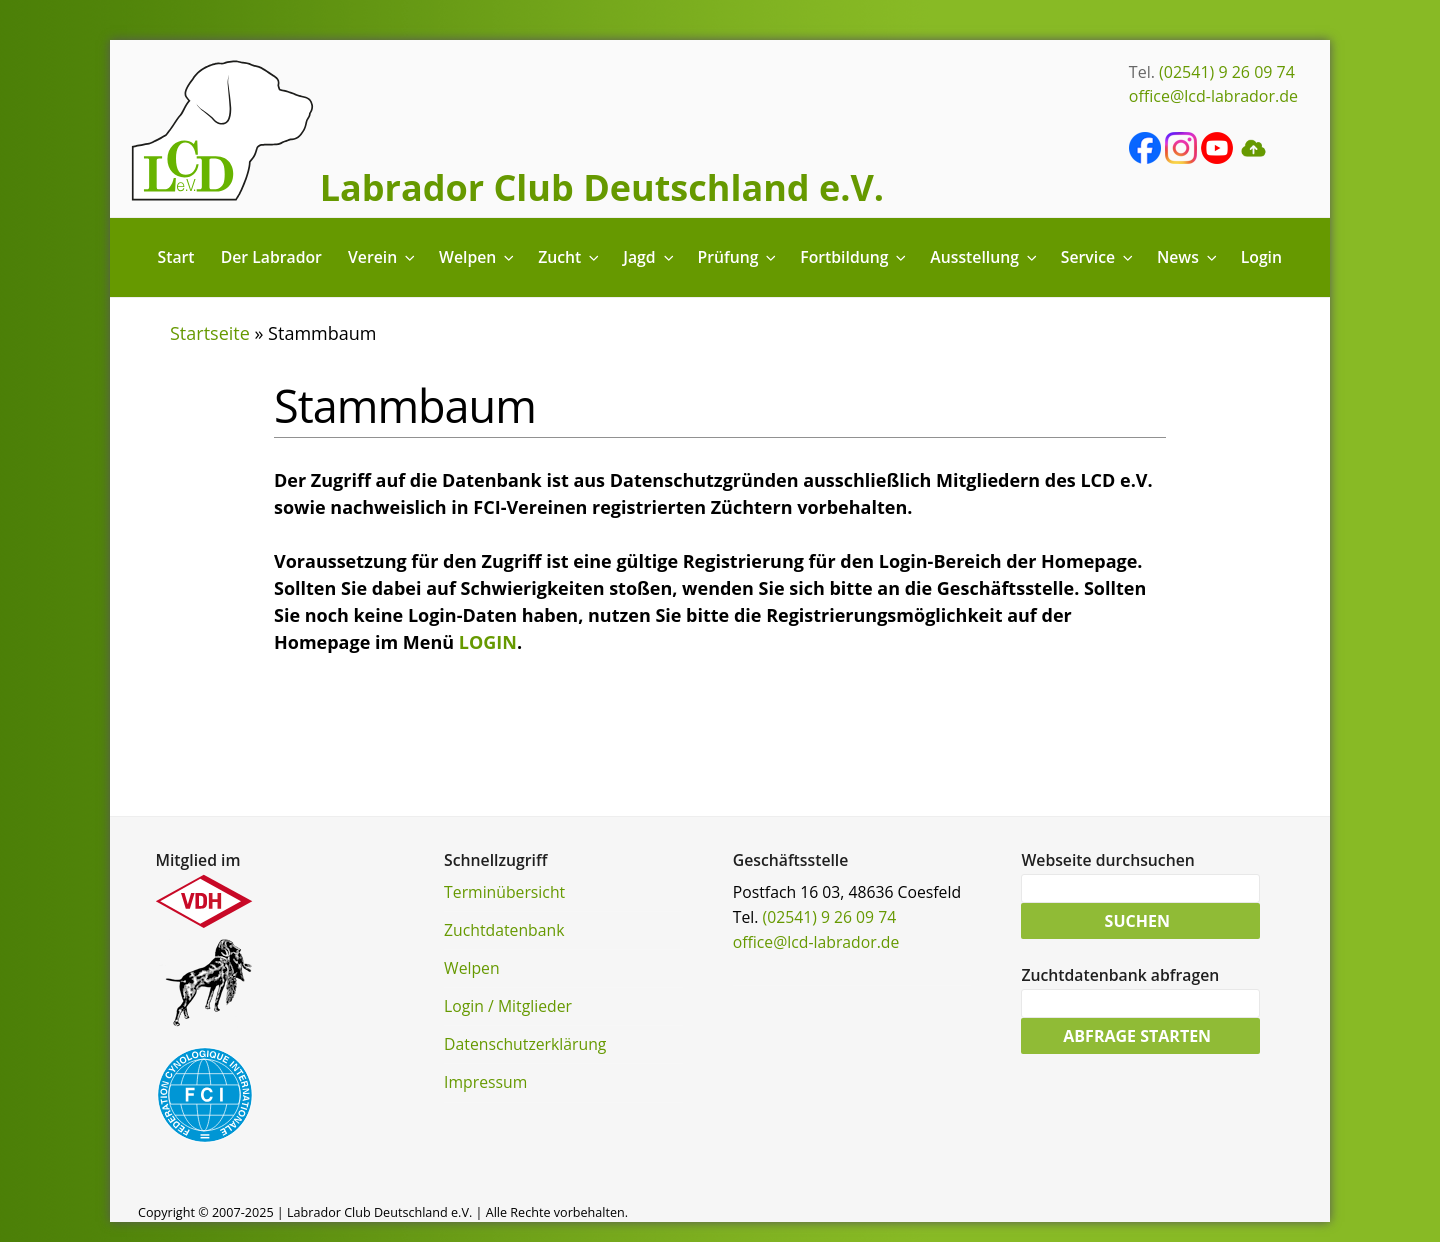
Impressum (485, 1082)
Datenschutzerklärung (525, 1044)
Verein (383, 257)
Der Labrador (271, 257)
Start (176, 257)
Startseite (210, 333)
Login (1261, 257)
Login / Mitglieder (508, 1006)
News (1188, 257)
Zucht (570, 257)
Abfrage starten (1137, 1036)
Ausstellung (984, 257)
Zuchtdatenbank (504, 930)
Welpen (478, 257)
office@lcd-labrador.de (1213, 96)
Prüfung (738, 257)
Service (1098, 257)
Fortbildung (854, 257)
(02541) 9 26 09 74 (1227, 72)
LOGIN (488, 642)
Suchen (1137, 921)
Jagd (649, 257)
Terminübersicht (504, 892)
